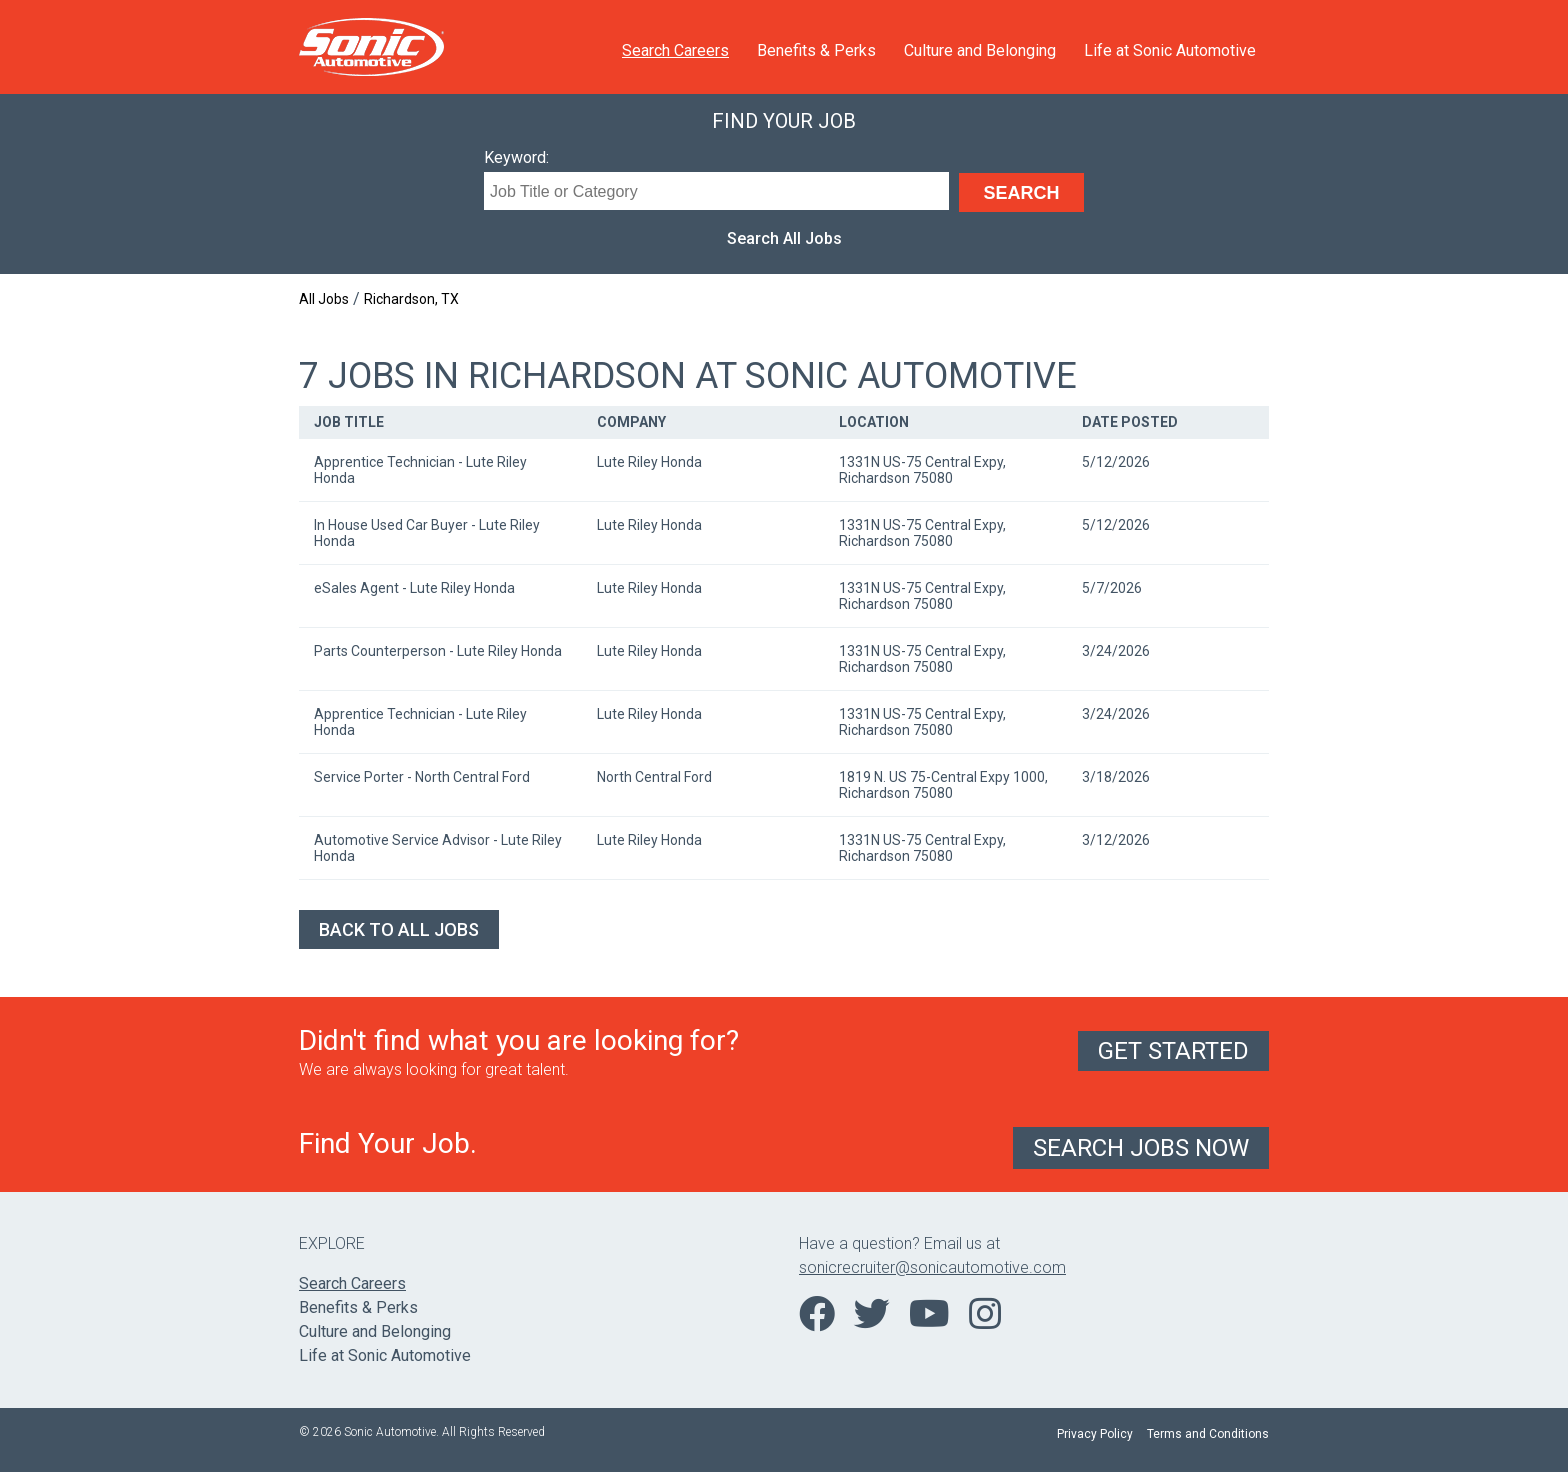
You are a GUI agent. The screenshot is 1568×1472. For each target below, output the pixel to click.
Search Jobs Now (1141, 1148)
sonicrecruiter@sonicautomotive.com (932, 1267)
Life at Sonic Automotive (1170, 50)
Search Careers (675, 50)
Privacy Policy (1095, 1434)
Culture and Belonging (980, 50)
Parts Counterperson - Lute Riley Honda (438, 651)
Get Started (1173, 1051)
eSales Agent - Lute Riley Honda (414, 588)
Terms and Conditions (1208, 1434)
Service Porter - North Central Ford (422, 777)
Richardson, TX (411, 299)
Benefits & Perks (816, 50)
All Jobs (324, 299)
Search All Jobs (784, 238)
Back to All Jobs (399, 929)
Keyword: (516, 157)
